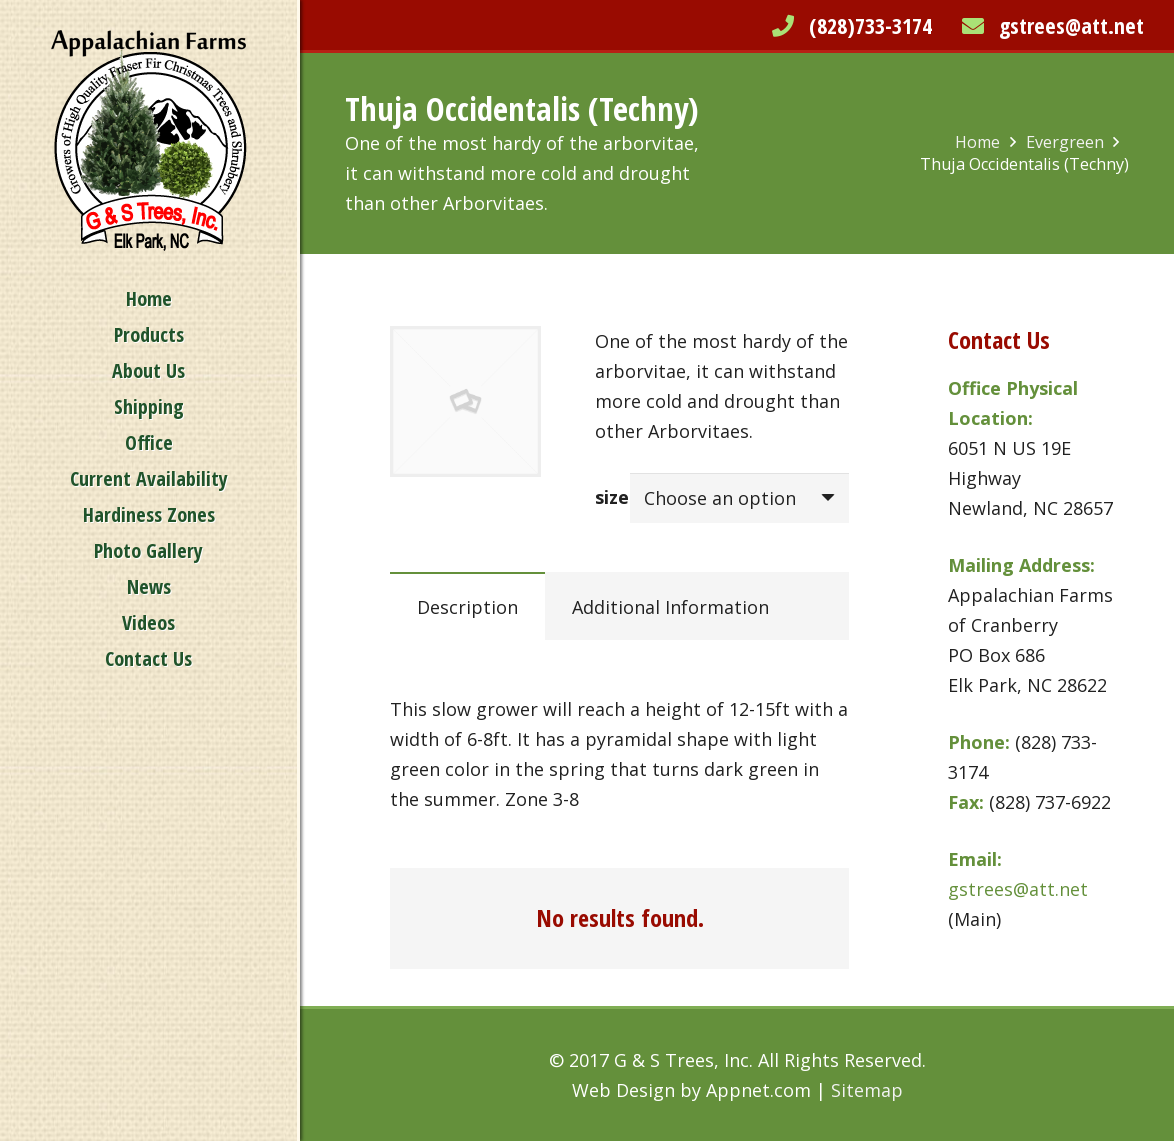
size (612, 497)
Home (977, 142)
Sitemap (867, 1090)
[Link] (149, 140)
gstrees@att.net (1071, 25)
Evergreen (1065, 142)
